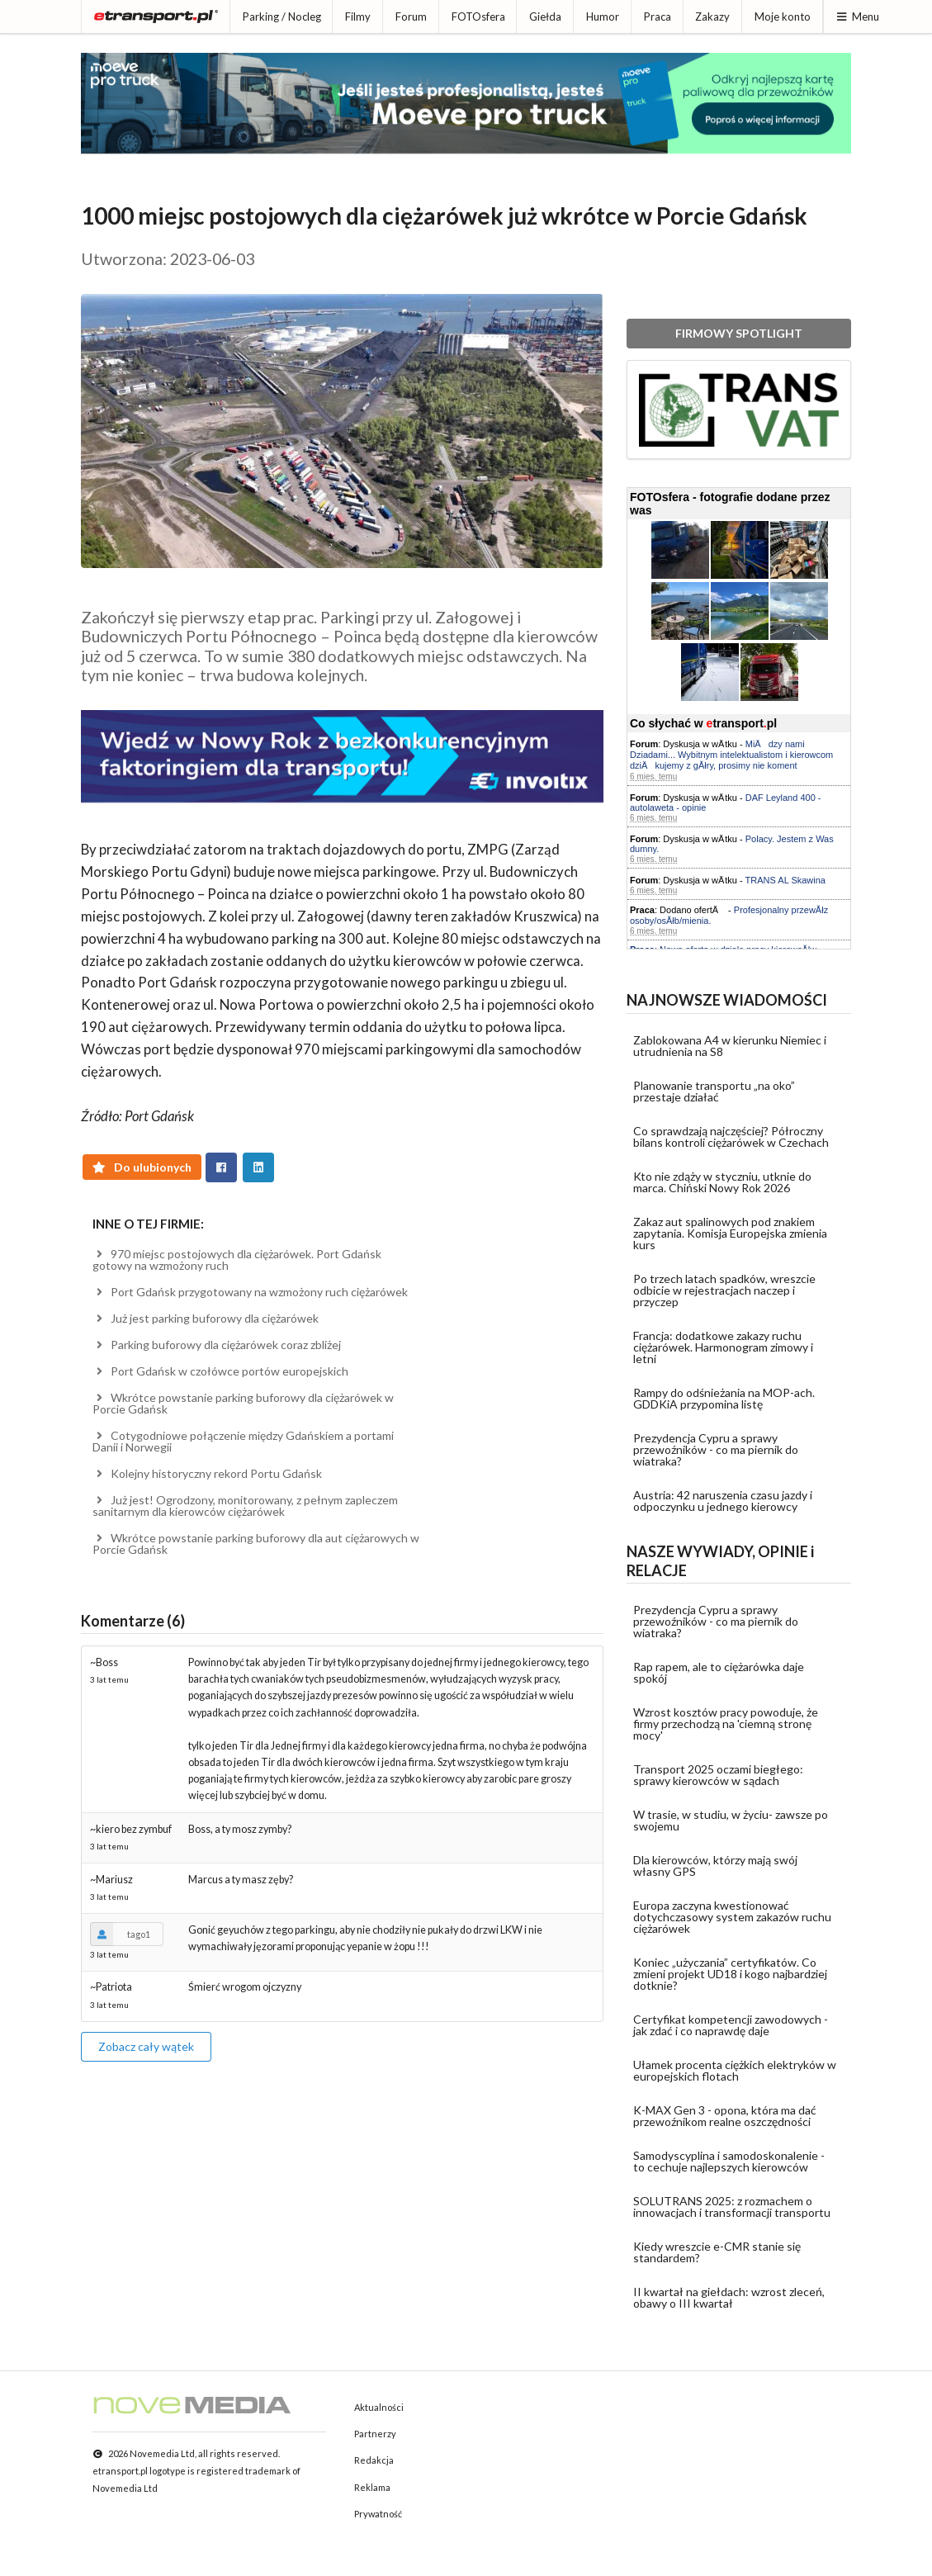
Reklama (372, 2487)
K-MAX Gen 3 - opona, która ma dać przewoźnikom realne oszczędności (724, 2116)
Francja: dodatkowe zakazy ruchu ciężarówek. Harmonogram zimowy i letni (723, 1347)
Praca (657, 16)
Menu (857, 16)
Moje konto (783, 16)
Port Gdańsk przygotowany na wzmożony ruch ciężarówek (250, 1292)
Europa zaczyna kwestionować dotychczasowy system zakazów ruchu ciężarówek (732, 1916)
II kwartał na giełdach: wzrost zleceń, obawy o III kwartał (729, 2297)
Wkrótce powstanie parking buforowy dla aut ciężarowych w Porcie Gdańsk (255, 1543)
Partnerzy (375, 2433)
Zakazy (712, 16)
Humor (602, 16)
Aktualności (379, 2407)
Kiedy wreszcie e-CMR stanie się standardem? (717, 2252)
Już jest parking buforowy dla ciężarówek (205, 1318)
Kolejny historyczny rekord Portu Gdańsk (207, 1473)
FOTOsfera (478, 16)
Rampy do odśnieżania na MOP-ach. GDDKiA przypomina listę (724, 1398)
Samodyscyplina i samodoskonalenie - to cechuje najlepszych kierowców (729, 2161)
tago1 (120, 1933)
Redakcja (374, 2460)
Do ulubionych (142, 1167)
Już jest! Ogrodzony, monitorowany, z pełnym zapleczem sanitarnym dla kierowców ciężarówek (245, 1505)
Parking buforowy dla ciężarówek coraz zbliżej (216, 1345)
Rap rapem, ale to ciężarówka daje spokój (718, 1672)
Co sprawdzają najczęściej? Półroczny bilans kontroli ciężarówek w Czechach (731, 1136)
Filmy (358, 16)
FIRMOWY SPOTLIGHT (738, 333)
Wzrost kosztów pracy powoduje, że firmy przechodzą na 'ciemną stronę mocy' (725, 1723)
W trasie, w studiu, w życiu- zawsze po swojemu (730, 1820)
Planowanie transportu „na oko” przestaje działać (714, 1091)
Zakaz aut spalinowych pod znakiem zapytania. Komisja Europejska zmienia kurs (730, 1233)
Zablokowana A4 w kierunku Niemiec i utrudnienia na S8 (729, 1045)
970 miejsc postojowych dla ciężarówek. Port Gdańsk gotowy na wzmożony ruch (236, 1259)
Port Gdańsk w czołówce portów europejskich (220, 1371)
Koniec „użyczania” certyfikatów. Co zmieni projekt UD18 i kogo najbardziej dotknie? (730, 1973)
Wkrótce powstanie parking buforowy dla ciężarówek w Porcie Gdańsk (243, 1403)
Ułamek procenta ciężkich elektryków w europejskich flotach (734, 2070)
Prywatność (378, 2513)
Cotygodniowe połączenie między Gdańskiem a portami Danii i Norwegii (243, 1441)
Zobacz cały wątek (146, 2046)
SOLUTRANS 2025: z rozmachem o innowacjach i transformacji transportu (731, 2206)
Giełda (545, 16)
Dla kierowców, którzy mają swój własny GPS (715, 1865)
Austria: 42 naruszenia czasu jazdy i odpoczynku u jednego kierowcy (722, 1500)
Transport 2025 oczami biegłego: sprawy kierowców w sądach (718, 1775)
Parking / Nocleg (282, 16)
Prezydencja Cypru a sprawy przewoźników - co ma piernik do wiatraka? (715, 1449)
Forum (411, 16)
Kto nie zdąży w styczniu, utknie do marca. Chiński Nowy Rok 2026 (722, 1182)
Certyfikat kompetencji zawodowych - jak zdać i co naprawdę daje (730, 2025)
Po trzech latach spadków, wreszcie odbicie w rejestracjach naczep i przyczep (724, 1290)
